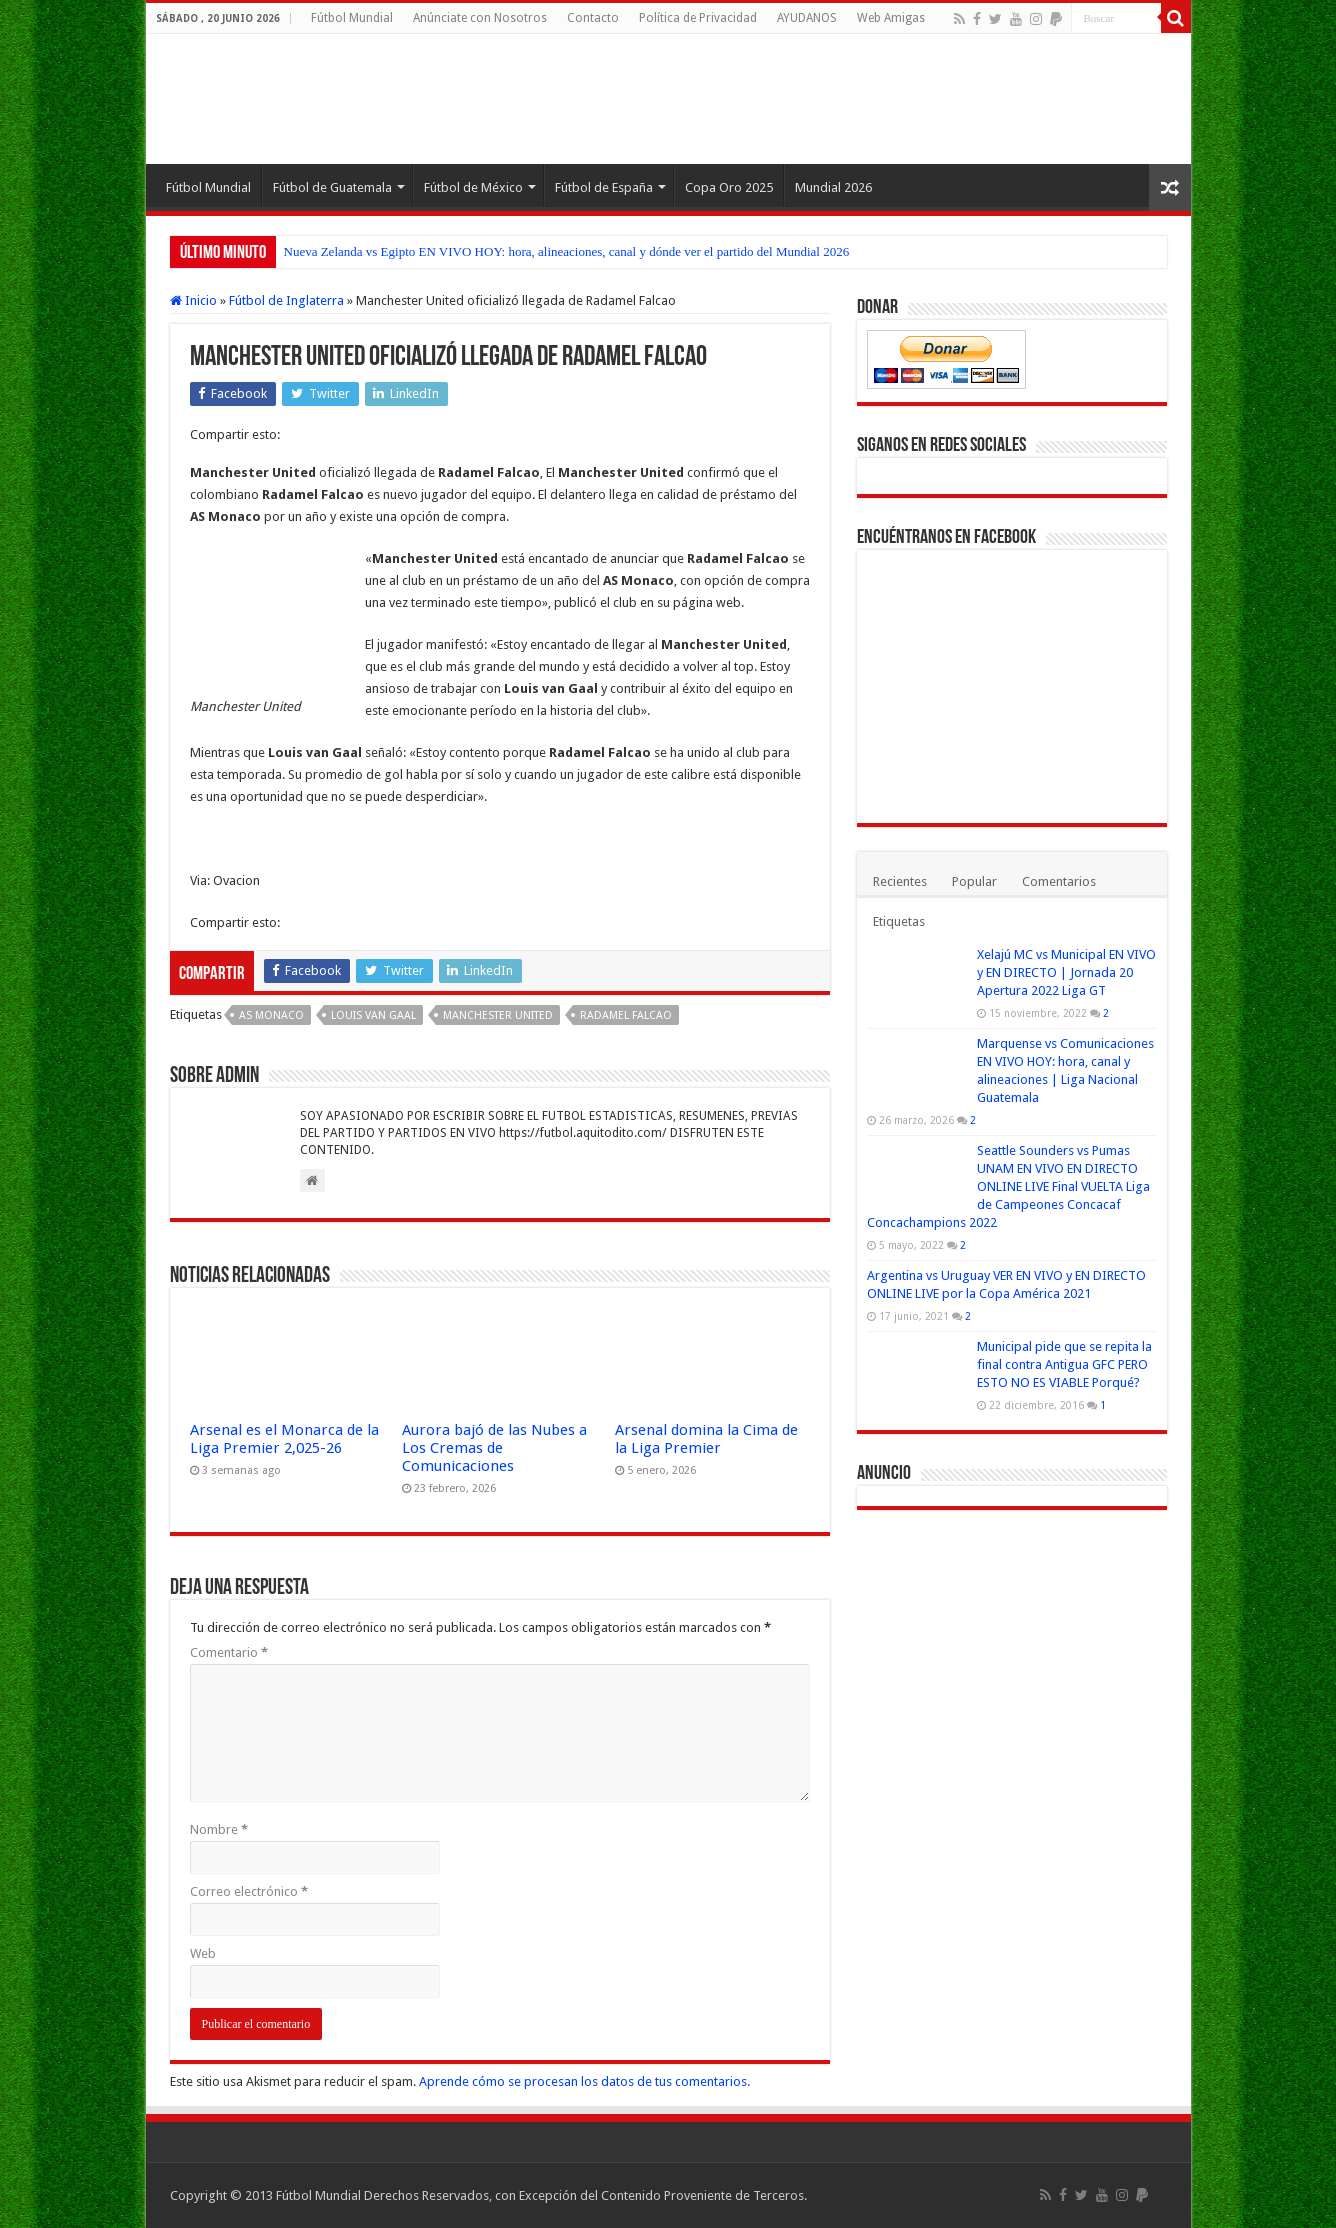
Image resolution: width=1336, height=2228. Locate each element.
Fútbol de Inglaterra (286, 300)
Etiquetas (899, 921)
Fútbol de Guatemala (332, 187)
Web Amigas (891, 18)
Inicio (193, 300)
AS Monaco (271, 1015)
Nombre (219, 1829)
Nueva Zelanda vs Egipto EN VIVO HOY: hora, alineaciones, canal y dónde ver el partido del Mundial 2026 (567, 251)
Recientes (900, 881)
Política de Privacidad (698, 18)
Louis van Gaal (373, 1015)
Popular (974, 881)
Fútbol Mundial (352, 18)
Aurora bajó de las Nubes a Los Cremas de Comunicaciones (494, 1448)
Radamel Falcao (626, 1015)
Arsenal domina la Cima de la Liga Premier (706, 1439)
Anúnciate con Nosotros (480, 18)
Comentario (229, 1652)
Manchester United (498, 1015)
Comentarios (1059, 881)
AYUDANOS (807, 18)
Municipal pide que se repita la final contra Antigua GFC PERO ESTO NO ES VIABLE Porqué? (1064, 1364)
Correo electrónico (249, 1891)
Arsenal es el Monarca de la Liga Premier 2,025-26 (284, 1439)
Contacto (593, 18)
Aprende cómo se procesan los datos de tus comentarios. (584, 2081)
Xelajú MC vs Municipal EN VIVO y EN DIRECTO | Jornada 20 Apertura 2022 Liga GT (1066, 972)
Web (203, 1953)
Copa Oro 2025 (729, 187)
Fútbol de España (604, 187)
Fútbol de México (473, 187)
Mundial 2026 (833, 187)
